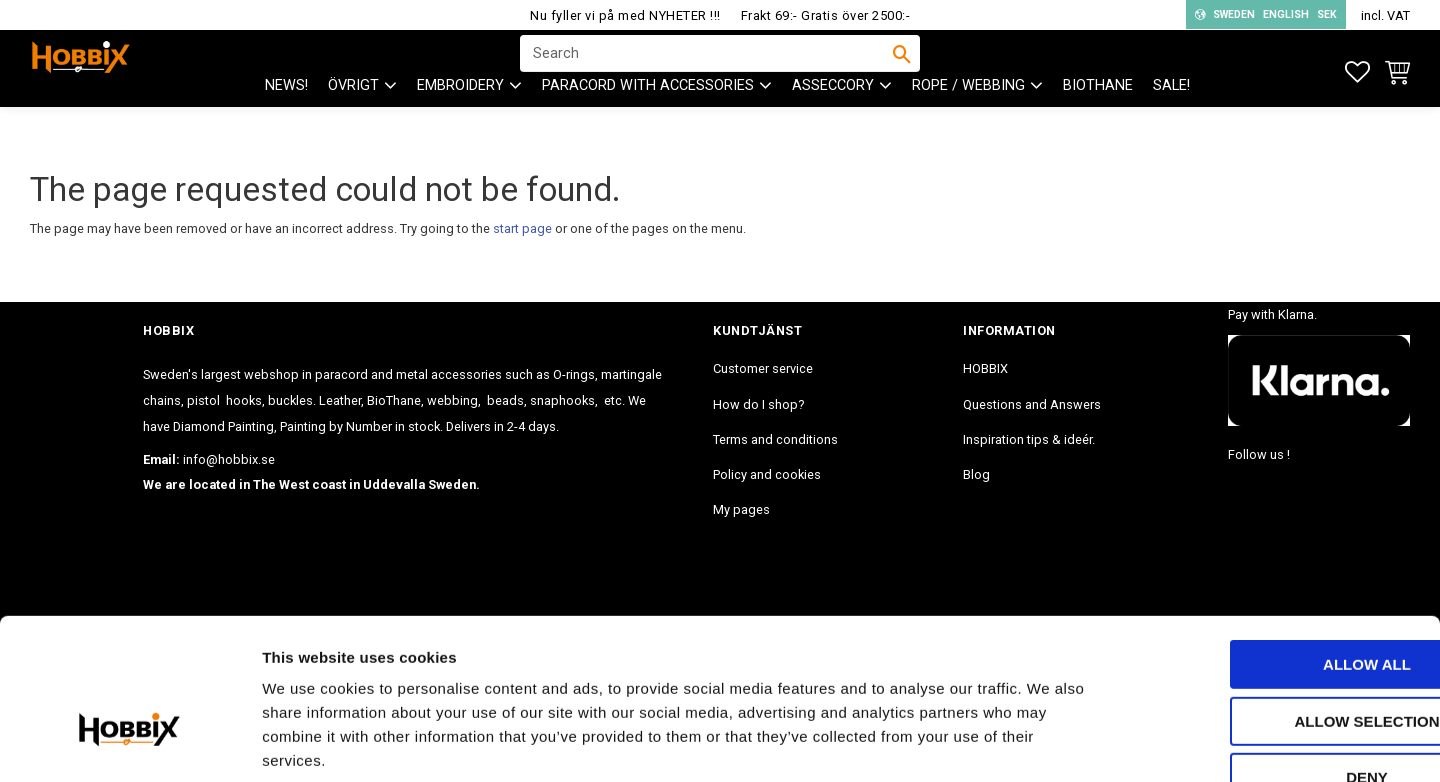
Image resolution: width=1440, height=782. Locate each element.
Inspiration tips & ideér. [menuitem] (1029, 439)
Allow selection (1273, 599)
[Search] (902, 71)
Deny (1273, 655)
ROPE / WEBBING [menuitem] (968, 120)
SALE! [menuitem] (1171, 120)
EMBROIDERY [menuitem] (460, 120)
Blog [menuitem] (976, 474)
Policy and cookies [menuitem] (767, 474)
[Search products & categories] (707, 71)
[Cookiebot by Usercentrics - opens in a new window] (129, 743)
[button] (1357, 72)
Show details (1049, 742)
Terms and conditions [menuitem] (775, 439)
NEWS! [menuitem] (286, 120)
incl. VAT (1385, 15)
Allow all (1273, 542)
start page (522, 228)
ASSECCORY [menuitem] (833, 120)
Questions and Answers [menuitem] (1032, 404)
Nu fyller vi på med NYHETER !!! (625, 15)
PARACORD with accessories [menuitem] (648, 120)
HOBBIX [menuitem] (985, 368)
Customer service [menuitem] (763, 368)
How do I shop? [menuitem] (758, 404)
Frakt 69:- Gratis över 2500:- (826, 15)
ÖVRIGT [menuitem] (353, 120)
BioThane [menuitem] (1098, 120)
